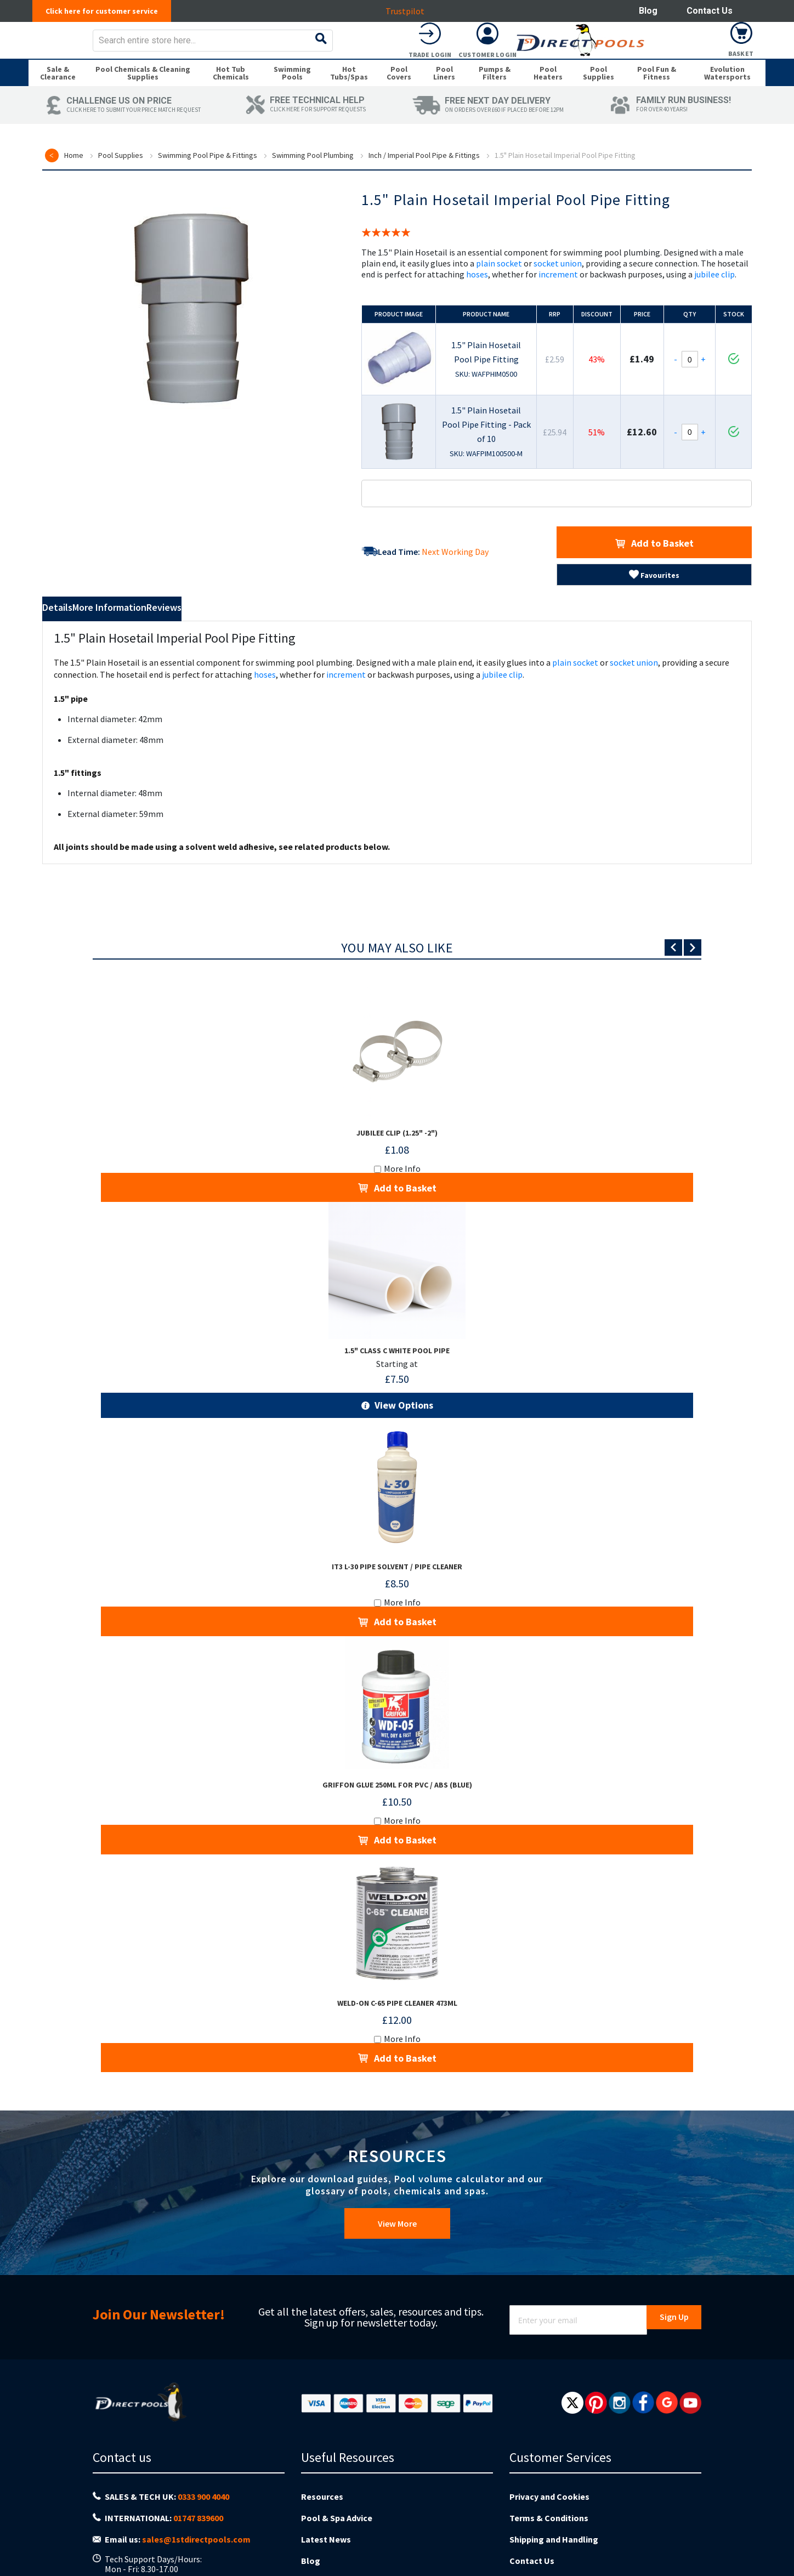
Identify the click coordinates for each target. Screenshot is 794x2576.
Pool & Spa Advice (336, 2483)
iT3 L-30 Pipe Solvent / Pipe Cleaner (397, 1571)
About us (318, 2534)
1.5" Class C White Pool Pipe (397, 1360)
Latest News (326, 2500)
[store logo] (115, 48)
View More (397, 2200)
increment (558, 297)
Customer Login (684, 62)
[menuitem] (58, 92)
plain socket (499, 286)
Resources (322, 2466)
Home (73, 178)
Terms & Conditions (548, 2483)
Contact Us (710, 10)
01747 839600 (198, 2484)
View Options (402, 1412)
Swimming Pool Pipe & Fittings (207, 178)
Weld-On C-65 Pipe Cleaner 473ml (397, 1988)
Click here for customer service (108, 10)
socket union (558, 286)
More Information (161, 631)
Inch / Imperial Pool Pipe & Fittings (424, 178)
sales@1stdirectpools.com (196, 2501)
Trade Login (626, 62)
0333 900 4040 (203, 2467)
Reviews (253, 631)
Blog (648, 10)
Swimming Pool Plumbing (313, 178)
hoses (477, 297)
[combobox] (418, 48)
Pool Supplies (120, 178)
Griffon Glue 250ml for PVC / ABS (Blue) (397, 1780)
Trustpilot (411, 10)
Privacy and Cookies (549, 2466)
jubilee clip (714, 297)
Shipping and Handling (553, 2500)
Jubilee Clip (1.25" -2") (397, 1153)
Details (72, 631)
